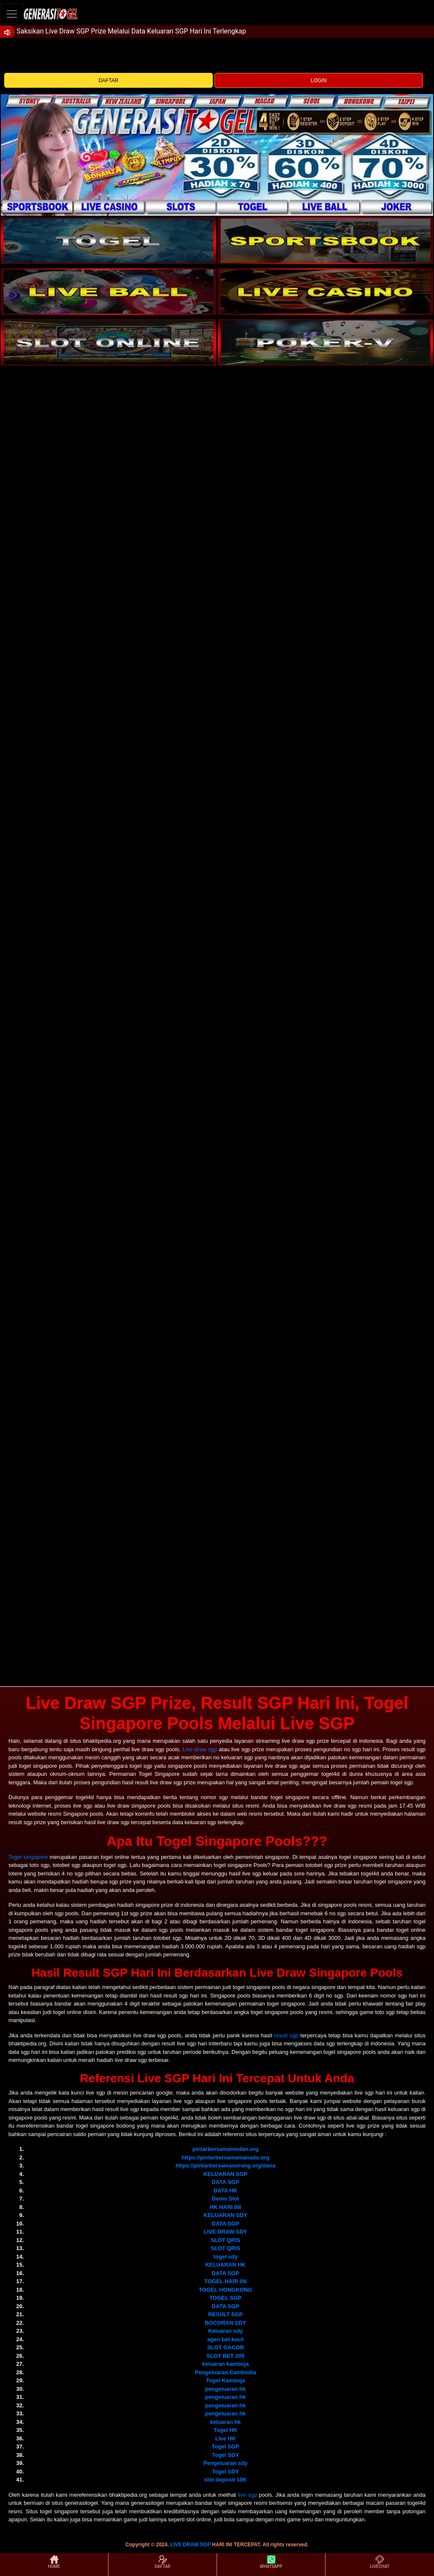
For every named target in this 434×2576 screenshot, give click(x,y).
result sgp (286, 2035)
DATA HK (225, 2190)
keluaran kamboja (225, 2364)
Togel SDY (225, 2455)
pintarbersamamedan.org (225, 2149)
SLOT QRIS (225, 2240)
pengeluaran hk (225, 2389)
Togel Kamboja (225, 2380)
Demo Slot (225, 2198)
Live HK (225, 2438)
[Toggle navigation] (12, 13)
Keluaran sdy (225, 2331)
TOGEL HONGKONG (225, 2290)
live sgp (247, 2495)
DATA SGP (225, 2182)
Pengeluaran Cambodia (225, 2372)
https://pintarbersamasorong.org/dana (225, 2165)
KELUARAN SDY (225, 2215)
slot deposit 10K (225, 2479)
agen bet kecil (225, 2339)
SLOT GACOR (225, 2347)
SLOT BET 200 (225, 2356)
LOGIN (318, 80)
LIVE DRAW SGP (190, 2545)
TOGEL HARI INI (225, 2281)
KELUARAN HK (225, 2265)
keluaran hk (225, 2422)
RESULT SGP (225, 2314)
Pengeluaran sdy (225, 2463)
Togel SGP (225, 2446)
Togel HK (225, 2430)
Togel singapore (28, 1857)
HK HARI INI (225, 2207)
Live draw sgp (200, 1749)
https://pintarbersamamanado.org (225, 2157)
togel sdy (225, 2256)
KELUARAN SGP (225, 2174)
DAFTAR (108, 80)
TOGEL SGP (225, 2298)
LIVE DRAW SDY (226, 2231)
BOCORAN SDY (225, 2323)
